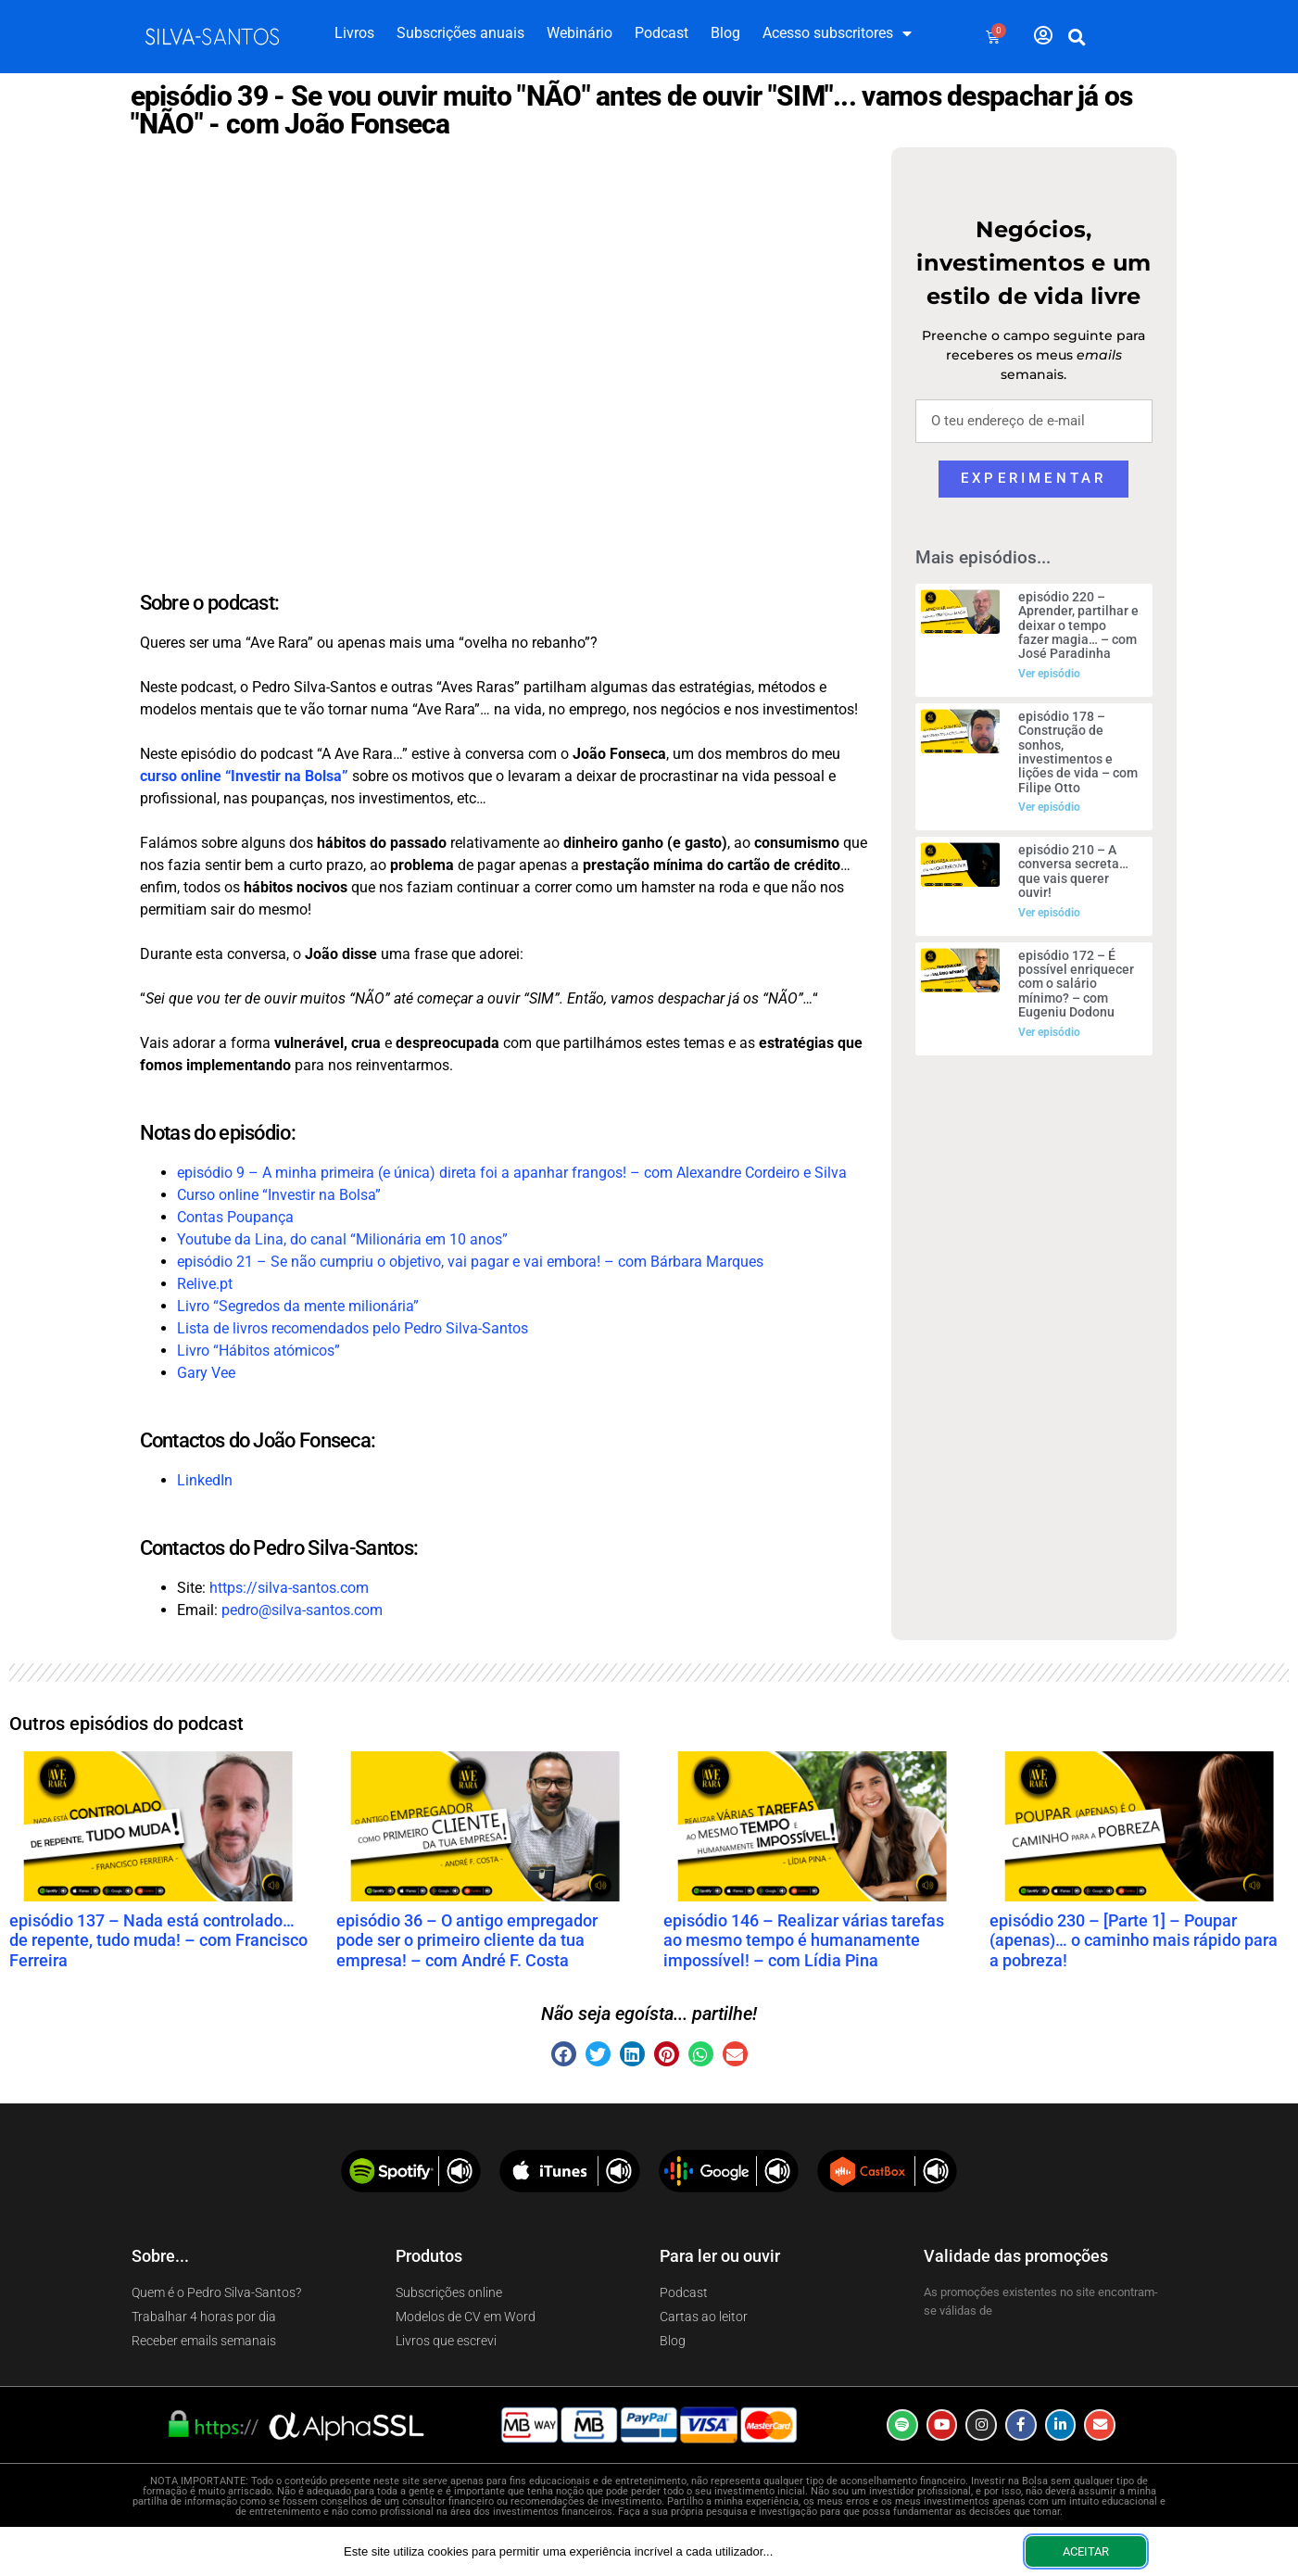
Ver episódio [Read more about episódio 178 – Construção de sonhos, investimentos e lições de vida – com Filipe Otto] (1049, 807)
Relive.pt (205, 1284)
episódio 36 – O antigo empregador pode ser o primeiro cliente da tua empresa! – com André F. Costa (467, 1940)
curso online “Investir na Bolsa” (244, 776)
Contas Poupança (235, 1217)
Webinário (579, 33)
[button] (1076, 37)
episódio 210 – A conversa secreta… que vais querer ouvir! (1073, 871)
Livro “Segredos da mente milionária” (298, 1306)
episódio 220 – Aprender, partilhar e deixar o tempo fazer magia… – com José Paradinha (1078, 625)
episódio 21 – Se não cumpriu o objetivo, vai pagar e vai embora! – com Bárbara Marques (470, 1261)
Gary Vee (206, 1373)
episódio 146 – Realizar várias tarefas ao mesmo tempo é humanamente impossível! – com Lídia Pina (803, 1940)
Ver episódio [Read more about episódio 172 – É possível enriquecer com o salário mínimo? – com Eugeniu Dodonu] (1049, 1032)
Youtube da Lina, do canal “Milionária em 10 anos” (342, 1239)
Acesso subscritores (837, 33)
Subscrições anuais (460, 33)
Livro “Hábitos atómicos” (258, 1350)
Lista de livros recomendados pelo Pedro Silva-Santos (352, 1328)
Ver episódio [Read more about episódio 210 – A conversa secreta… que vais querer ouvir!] (1049, 912)
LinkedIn (205, 1480)
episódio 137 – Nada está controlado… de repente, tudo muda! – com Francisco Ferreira (158, 1940)
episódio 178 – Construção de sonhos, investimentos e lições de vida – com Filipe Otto (1078, 752)
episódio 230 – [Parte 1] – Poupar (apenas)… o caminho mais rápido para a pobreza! (1133, 1940)
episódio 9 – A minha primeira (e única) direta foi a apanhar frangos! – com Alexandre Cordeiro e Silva (512, 1172)
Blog (725, 33)
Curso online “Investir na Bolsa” (279, 1195)
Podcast (661, 33)
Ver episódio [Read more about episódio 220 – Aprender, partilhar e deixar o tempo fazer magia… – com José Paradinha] (1049, 673)
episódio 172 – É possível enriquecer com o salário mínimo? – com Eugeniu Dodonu (1076, 984)
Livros (354, 33)
